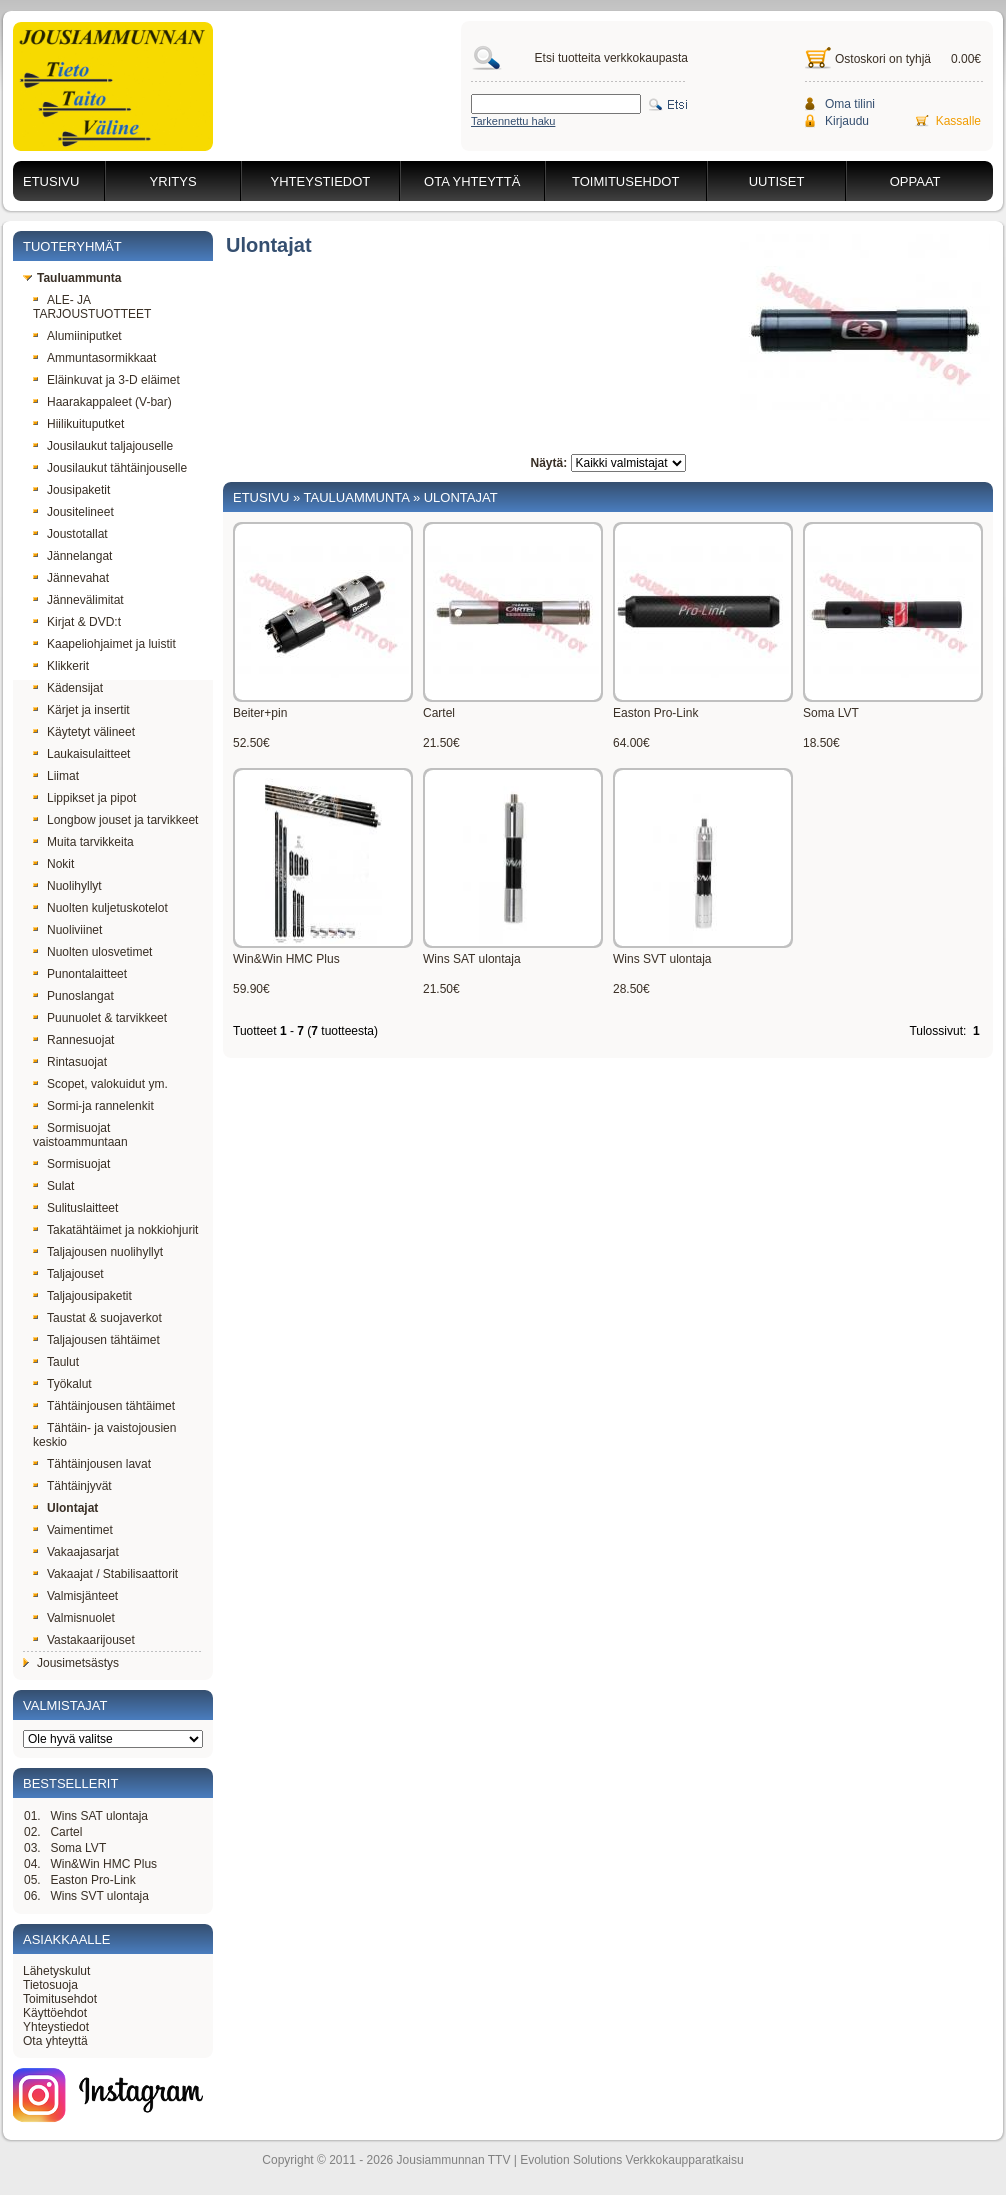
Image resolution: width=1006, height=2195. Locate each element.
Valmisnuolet (74, 1618)
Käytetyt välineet (84, 732)
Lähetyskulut (56, 1971)
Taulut (56, 1362)
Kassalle (958, 121)
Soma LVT (78, 1848)
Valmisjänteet (75, 1596)
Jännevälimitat (78, 600)
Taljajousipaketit (82, 1296)
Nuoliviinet (67, 930)
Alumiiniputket (77, 336)
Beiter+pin (260, 713)
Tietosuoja (50, 1985)
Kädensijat (68, 688)
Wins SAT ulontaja (99, 1816)
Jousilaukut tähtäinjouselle (110, 468)
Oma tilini (850, 104)
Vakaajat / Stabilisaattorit (105, 1574)
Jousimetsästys (71, 1663)
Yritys (173, 181)
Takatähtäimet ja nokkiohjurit (115, 1230)
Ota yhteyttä (472, 181)
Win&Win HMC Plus (103, 1864)
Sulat (53, 1186)
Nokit (53, 864)
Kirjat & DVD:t (77, 622)
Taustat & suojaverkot (97, 1318)
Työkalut (62, 1384)
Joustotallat (70, 534)
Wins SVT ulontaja (99, 1896)
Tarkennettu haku (513, 121)
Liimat (56, 776)
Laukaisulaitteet (81, 754)
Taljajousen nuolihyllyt (98, 1252)
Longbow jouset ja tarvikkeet (115, 820)
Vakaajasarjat (76, 1552)
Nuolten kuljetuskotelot (100, 908)
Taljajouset (68, 1274)
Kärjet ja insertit (81, 710)
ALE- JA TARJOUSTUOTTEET (92, 307)
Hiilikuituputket (78, 424)
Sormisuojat (71, 1164)
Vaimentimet (73, 1530)
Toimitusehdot (625, 181)
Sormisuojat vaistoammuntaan (80, 1135)
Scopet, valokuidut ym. (100, 1084)
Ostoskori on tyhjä (883, 59)
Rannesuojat (73, 1040)
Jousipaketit (71, 490)
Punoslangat (73, 996)
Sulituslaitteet (75, 1208)
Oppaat (915, 181)
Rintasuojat (70, 1062)
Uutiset (777, 181)
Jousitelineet (73, 512)
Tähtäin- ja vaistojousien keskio (104, 1435)
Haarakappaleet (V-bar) (102, 402)
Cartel (66, 1832)
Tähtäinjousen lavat (92, 1464)
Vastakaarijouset (84, 1640)
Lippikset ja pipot (84, 798)
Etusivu (51, 181)
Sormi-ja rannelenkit (93, 1106)
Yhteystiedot (321, 181)
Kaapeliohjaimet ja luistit (104, 644)
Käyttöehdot (55, 2013)
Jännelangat (72, 556)
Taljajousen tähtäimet (96, 1340)
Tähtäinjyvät (72, 1486)
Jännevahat (71, 578)
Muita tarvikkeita (83, 842)
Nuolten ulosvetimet (92, 952)
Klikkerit (61, 666)
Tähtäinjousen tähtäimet (104, 1406)
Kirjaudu (847, 121)
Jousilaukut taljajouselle (103, 446)
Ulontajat (65, 1508)
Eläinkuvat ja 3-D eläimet (106, 380)
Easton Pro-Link (92, 1880)
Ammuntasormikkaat (94, 358)
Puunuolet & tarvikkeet (100, 1018)
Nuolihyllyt (67, 886)
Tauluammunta (72, 278)
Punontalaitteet (80, 974)
